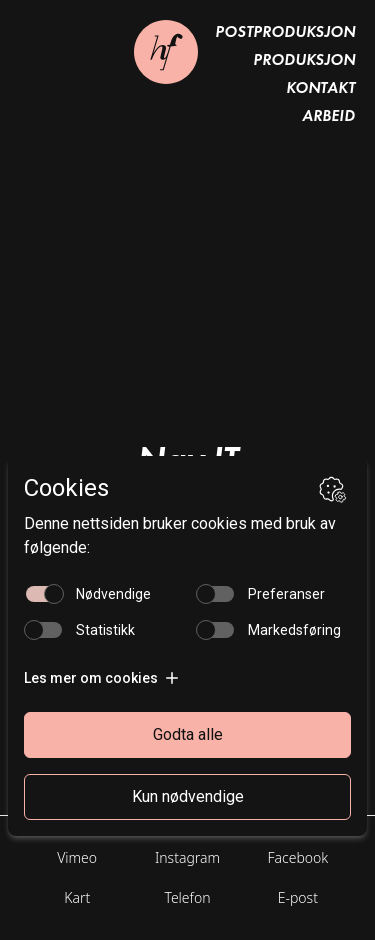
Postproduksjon (285, 31)
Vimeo (77, 857)
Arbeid (328, 115)
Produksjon (304, 59)
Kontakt (320, 87)
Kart (77, 897)
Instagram (187, 857)
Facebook (297, 857)
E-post (298, 897)
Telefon (187, 897)
